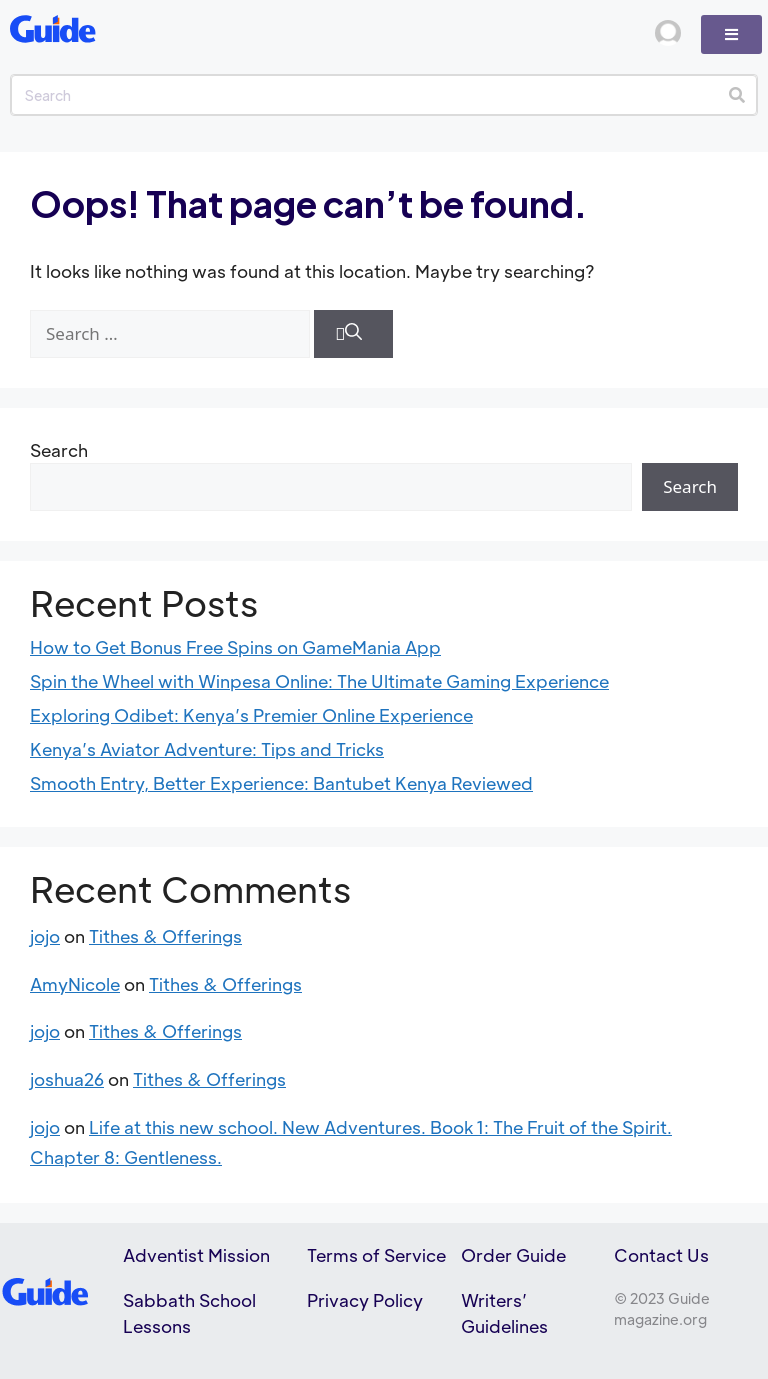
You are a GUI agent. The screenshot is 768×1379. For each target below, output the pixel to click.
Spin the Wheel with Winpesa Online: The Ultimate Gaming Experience (319, 681)
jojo (45, 936)
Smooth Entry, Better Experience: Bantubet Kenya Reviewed (281, 783)
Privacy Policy (365, 1300)
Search (59, 450)
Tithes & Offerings (165, 936)
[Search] (736, 95)
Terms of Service (376, 1255)
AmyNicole (75, 984)
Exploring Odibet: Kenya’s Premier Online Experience (251, 715)
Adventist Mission (196, 1255)
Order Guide (513, 1255)
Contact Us (661, 1255)
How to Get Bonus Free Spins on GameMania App (235, 647)
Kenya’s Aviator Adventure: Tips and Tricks (207, 749)
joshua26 (67, 1079)
